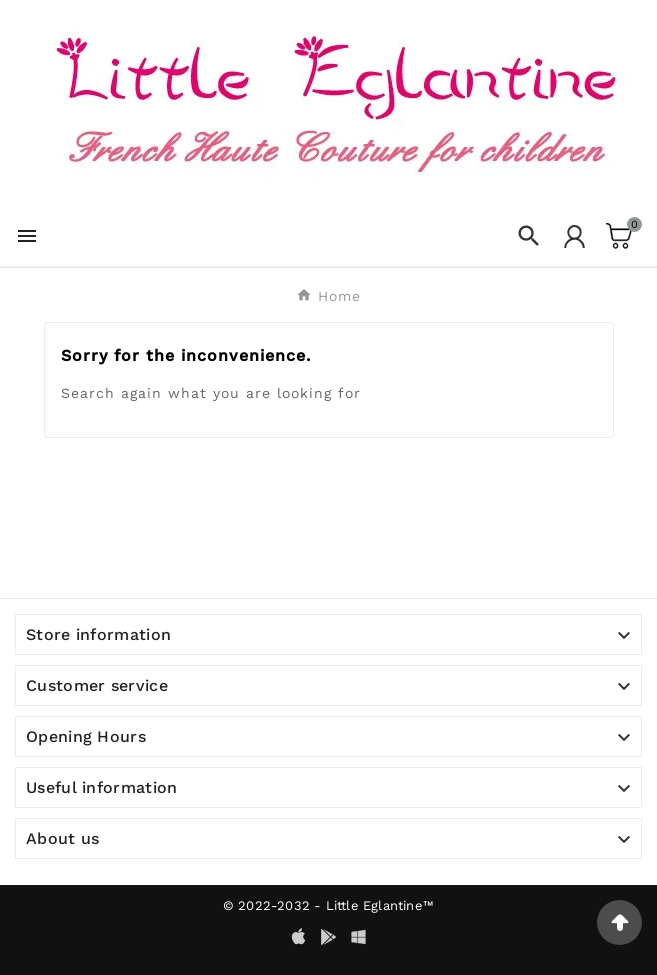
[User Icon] (574, 236)
